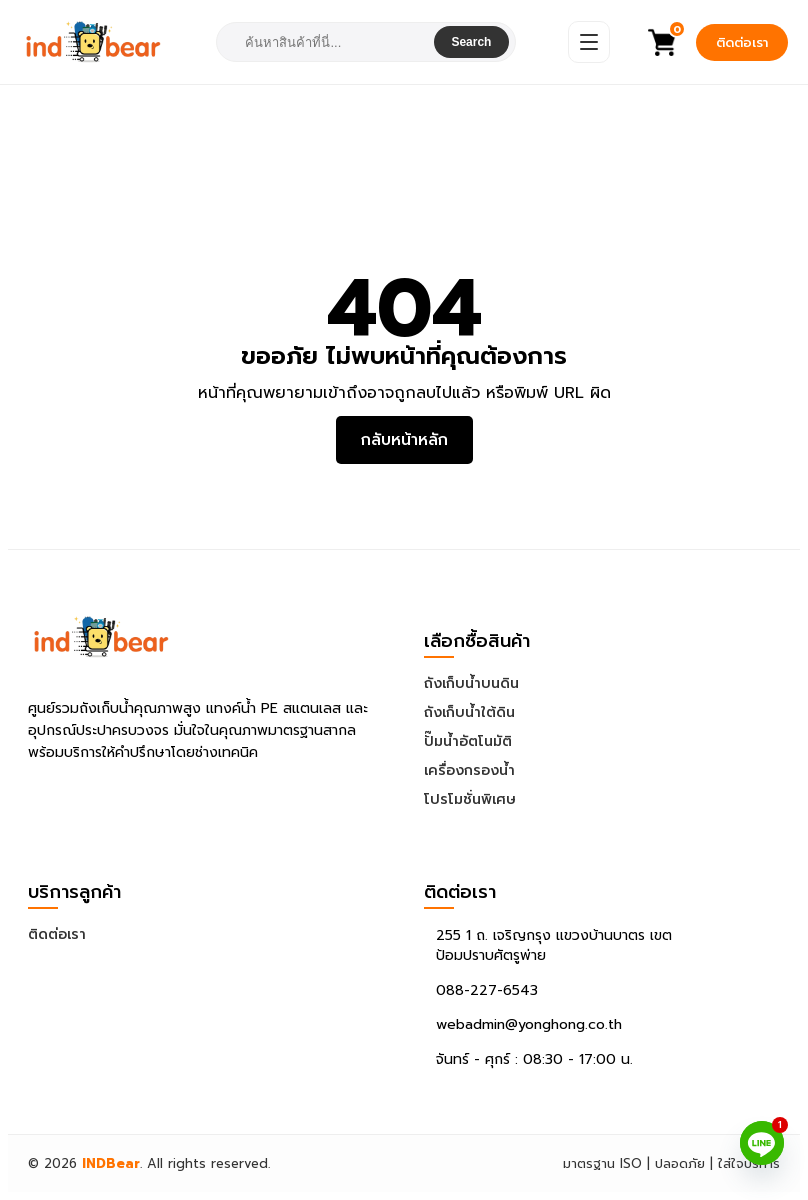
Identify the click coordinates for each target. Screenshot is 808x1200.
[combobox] (326, 42)
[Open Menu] (589, 42)
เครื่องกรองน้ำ (469, 770)
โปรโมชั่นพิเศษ (470, 799)
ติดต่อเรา (742, 42)
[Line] (762, 1143)
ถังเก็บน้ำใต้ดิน (469, 712)
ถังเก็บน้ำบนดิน (471, 683)
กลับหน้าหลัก (404, 440)
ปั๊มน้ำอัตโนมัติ (468, 741)
